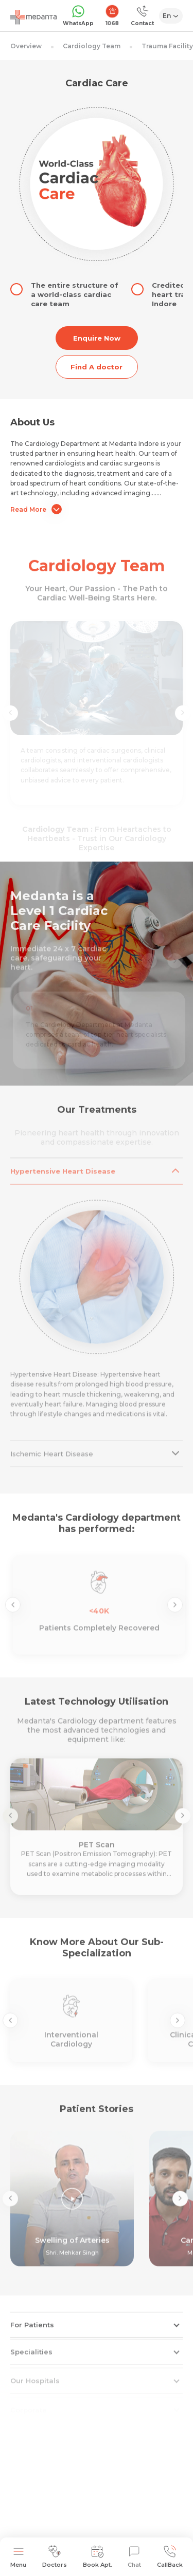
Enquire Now (96, 338)
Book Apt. (97, 2556)
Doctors (54, 2556)
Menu (18, 2556)
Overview (26, 46)
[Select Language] (171, 16)
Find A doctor (96, 367)
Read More (36, 509)
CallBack (170, 2556)
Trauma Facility (167, 46)
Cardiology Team (91, 46)
